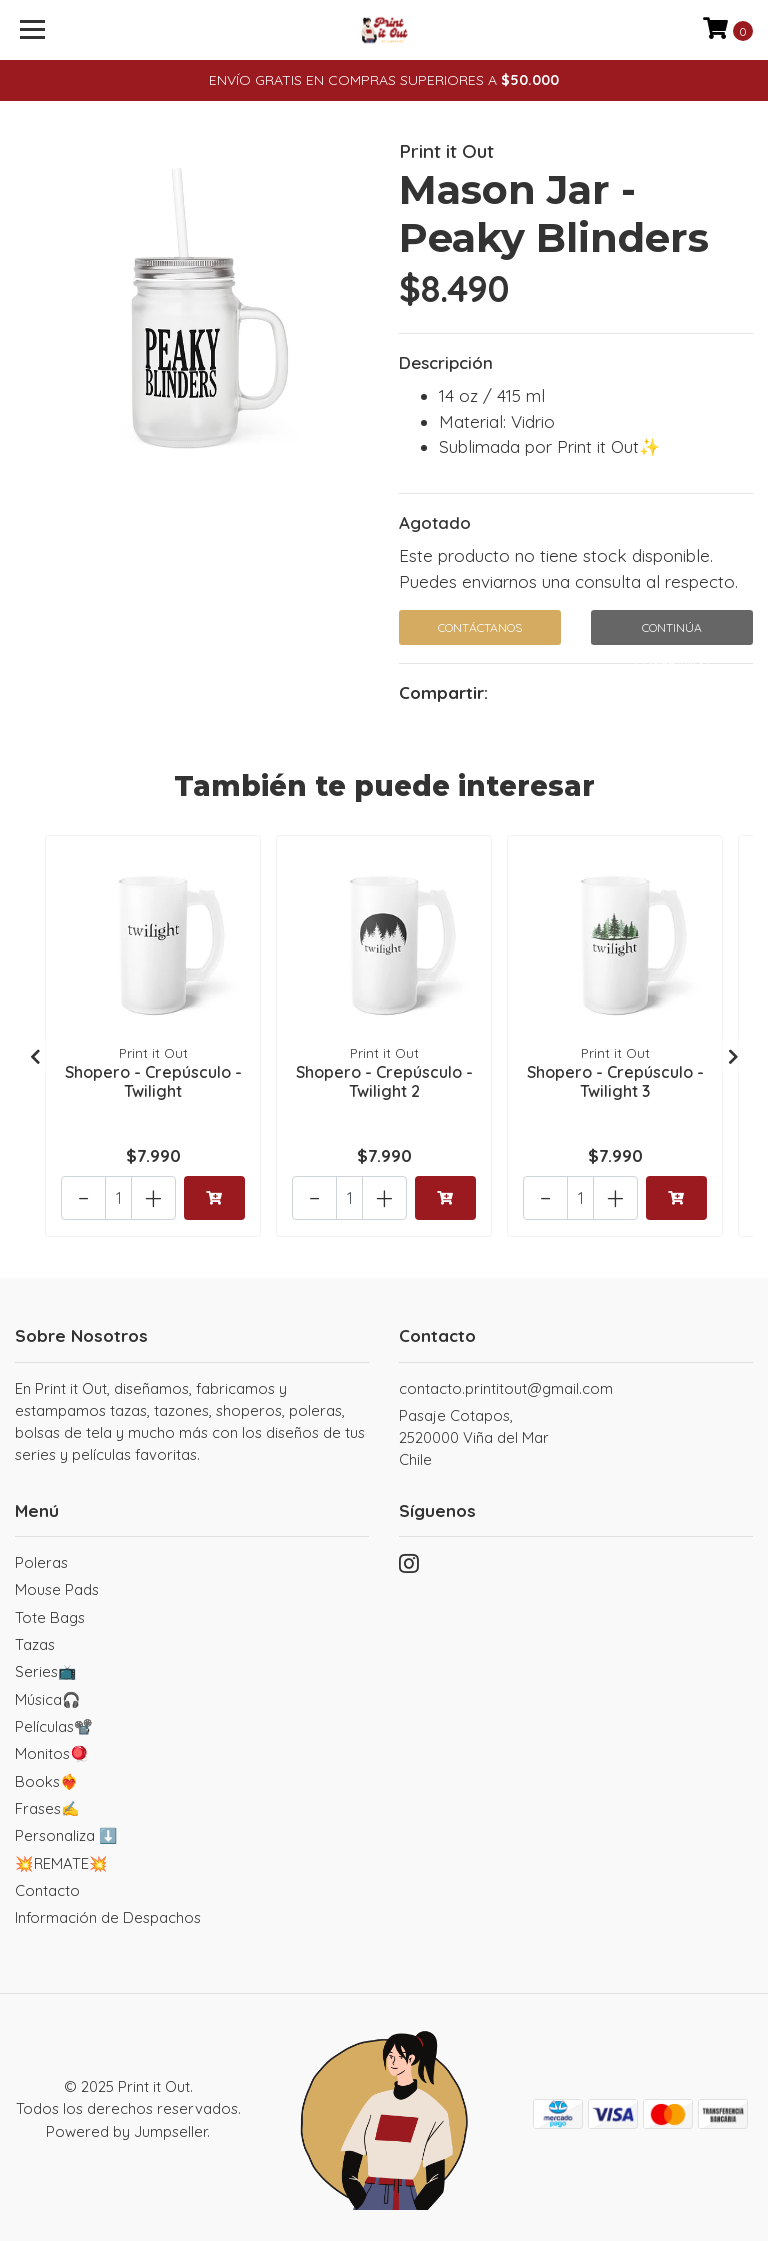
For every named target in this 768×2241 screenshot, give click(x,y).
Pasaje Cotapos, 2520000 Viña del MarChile (474, 1437)
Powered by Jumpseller (126, 2130)
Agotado (435, 522)
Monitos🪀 (52, 1753)
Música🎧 (48, 1698)
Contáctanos (480, 627)
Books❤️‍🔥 (47, 1780)
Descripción (446, 362)
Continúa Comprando (672, 632)
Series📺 (46, 1671)
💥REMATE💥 (61, 1862)
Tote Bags (50, 1616)
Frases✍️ (47, 1807)
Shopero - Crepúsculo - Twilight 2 (384, 1080)
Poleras (41, 1562)
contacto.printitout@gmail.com (506, 1387)
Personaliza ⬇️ (66, 1835)
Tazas (35, 1643)
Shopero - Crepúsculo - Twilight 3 (615, 1080)
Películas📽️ (54, 1725)
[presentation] (35, 1056)
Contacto (47, 1889)
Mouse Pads (57, 1589)
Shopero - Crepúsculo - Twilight (153, 1080)
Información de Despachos (108, 1917)
